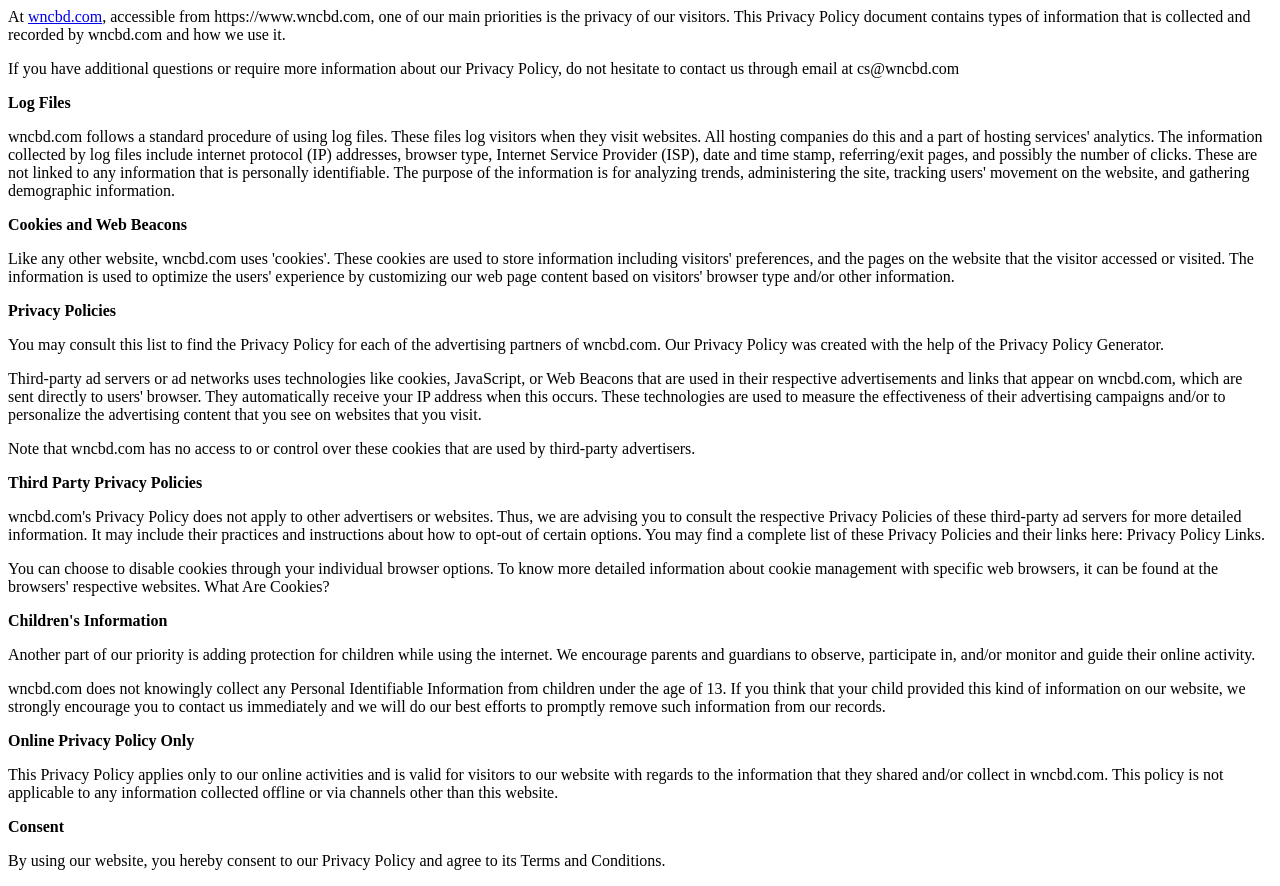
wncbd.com (65, 16)
